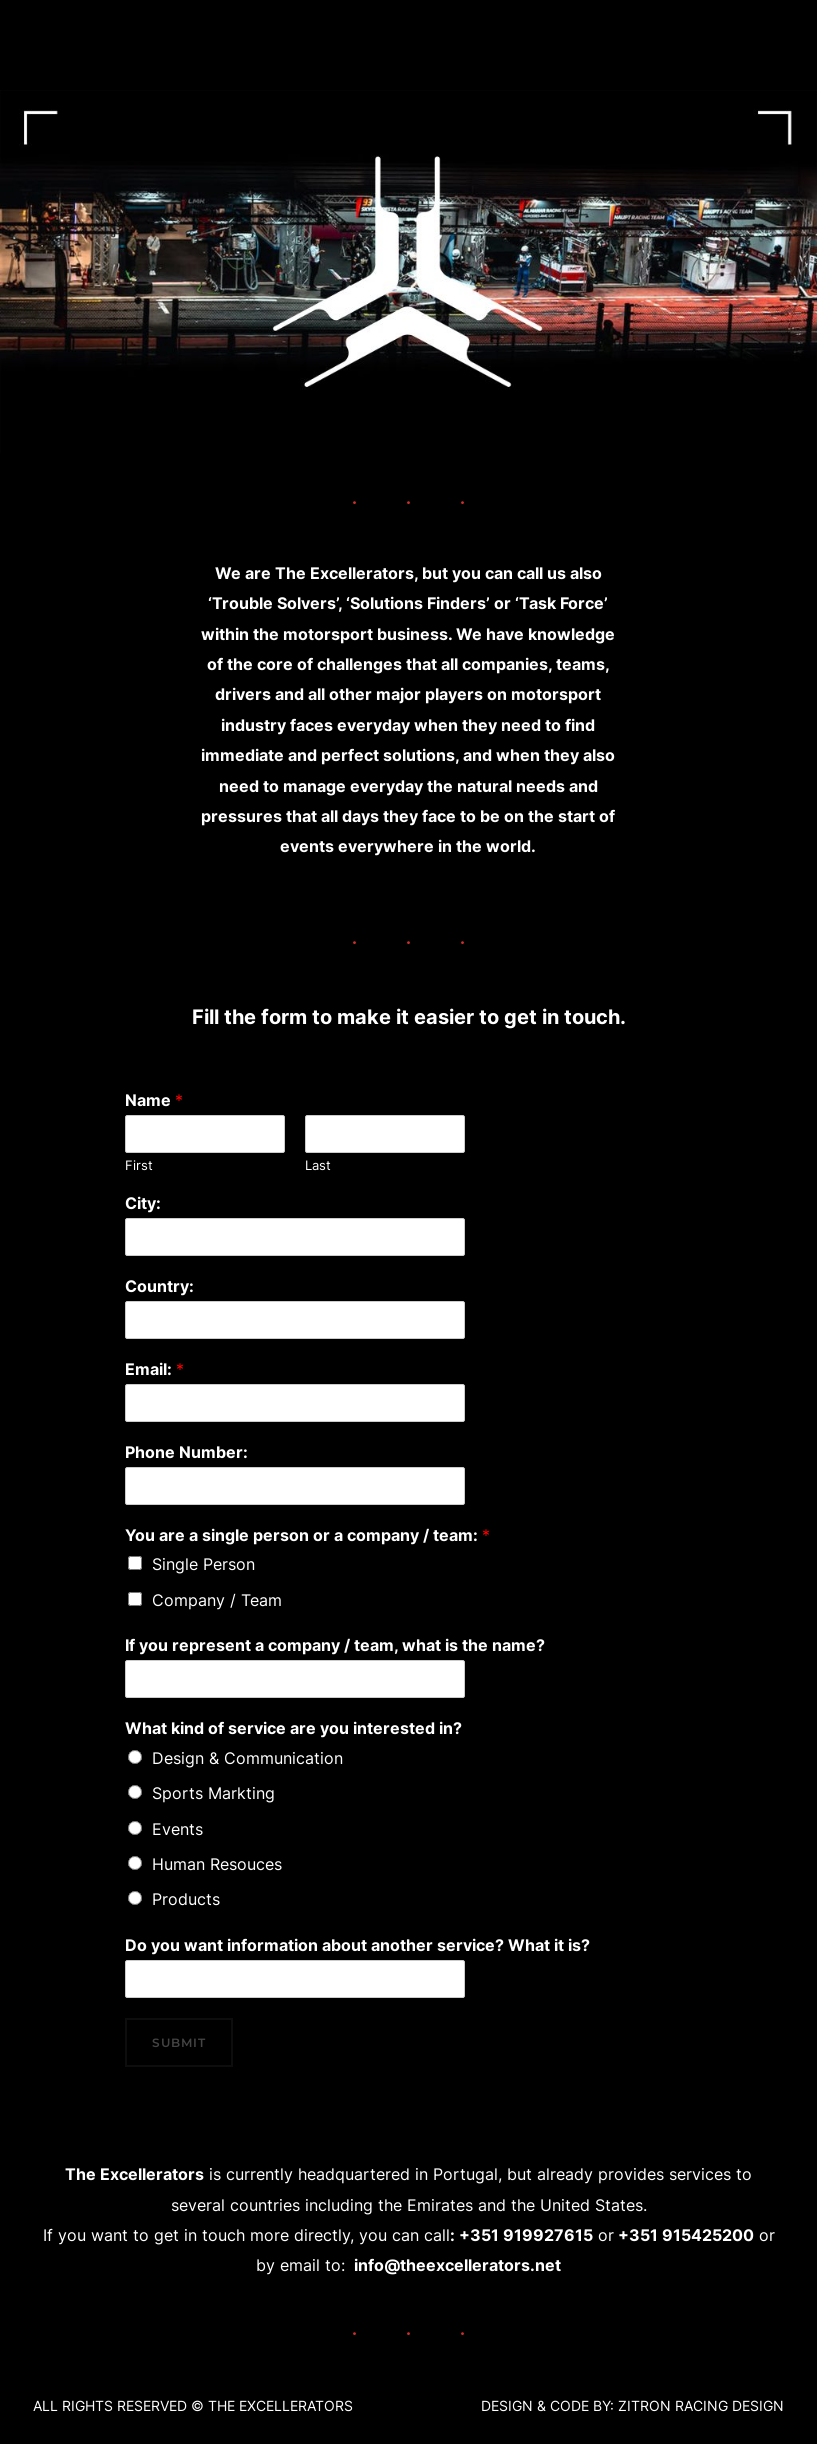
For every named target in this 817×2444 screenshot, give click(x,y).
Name (154, 1100)
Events (177, 1829)
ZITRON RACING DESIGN (701, 2405)
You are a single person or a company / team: (307, 1535)
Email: (154, 1369)
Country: (159, 1286)
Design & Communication (247, 1758)
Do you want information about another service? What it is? (357, 1945)
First (139, 1165)
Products (186, 1899)
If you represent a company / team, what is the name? (335, 1645)
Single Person (203, 1564)
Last (318, 1165)
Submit (179, 2042)
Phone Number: (186, 1452)
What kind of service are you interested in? (293, 1728)
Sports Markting (213, 1793)
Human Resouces (217, 1864)
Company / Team (217, 1600)
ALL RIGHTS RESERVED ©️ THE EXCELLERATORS (193, 2405)
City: (143, 1203)
